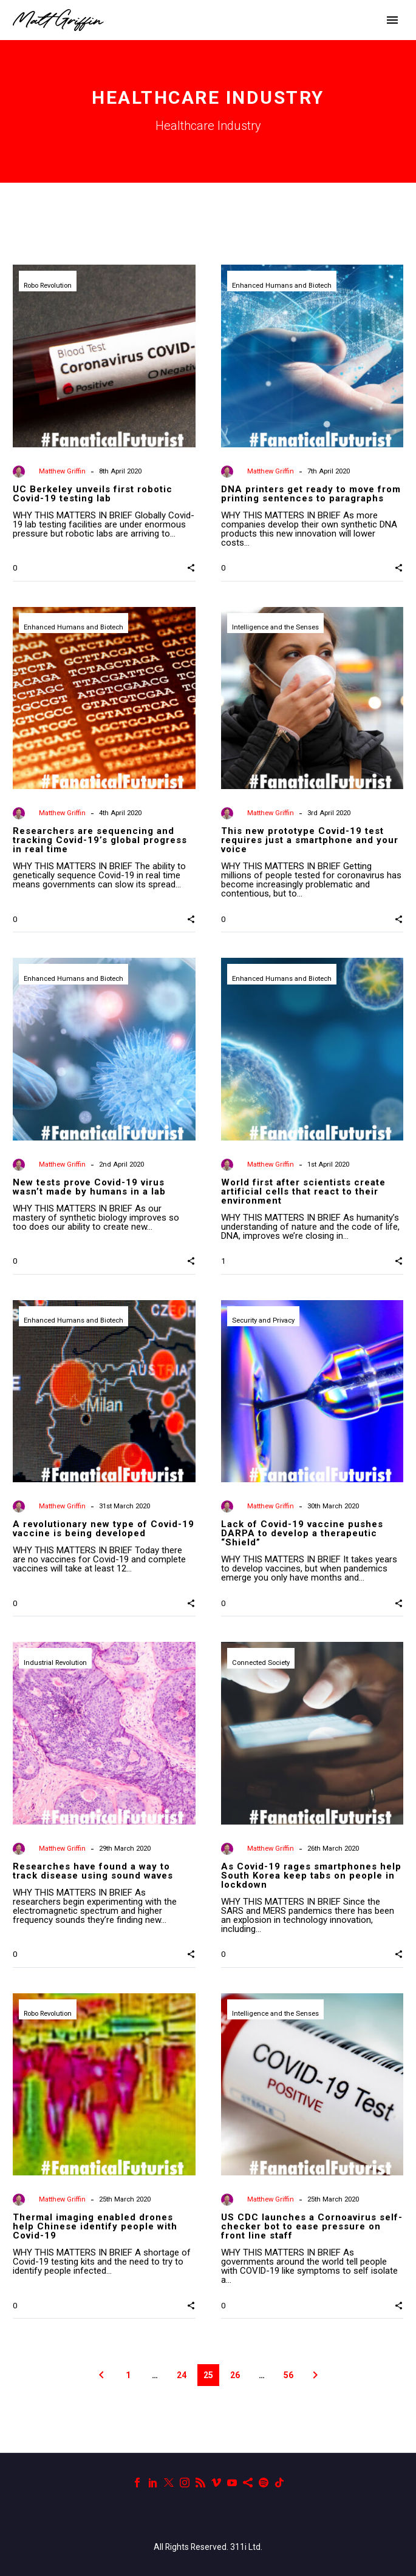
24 (181, 2375)
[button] (191, 567)
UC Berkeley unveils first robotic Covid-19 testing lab (92, 494)
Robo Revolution (48, 286)
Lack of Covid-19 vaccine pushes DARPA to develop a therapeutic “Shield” (302, 1533)
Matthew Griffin (62, 471)
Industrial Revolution (55, 1663)
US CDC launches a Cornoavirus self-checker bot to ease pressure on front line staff (312, 2226)
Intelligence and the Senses (275, 627)
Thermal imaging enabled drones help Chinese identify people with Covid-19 (95, 2226)
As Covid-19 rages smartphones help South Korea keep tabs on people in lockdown (311, 1875)
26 (235, 2375)
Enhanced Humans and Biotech (282, 286)
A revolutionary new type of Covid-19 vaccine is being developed (103, 1529)
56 (288, 2375)
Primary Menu (392, 20)
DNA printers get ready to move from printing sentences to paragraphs (311, 494)
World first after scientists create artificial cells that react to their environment (303, 1191)
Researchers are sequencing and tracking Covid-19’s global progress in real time (100, 840)
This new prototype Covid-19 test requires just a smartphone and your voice (309, 840)
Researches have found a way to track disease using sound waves (93, 1871)
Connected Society (261, 1663)
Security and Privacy (263, 1320)
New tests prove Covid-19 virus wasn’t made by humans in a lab (89, 1187)
